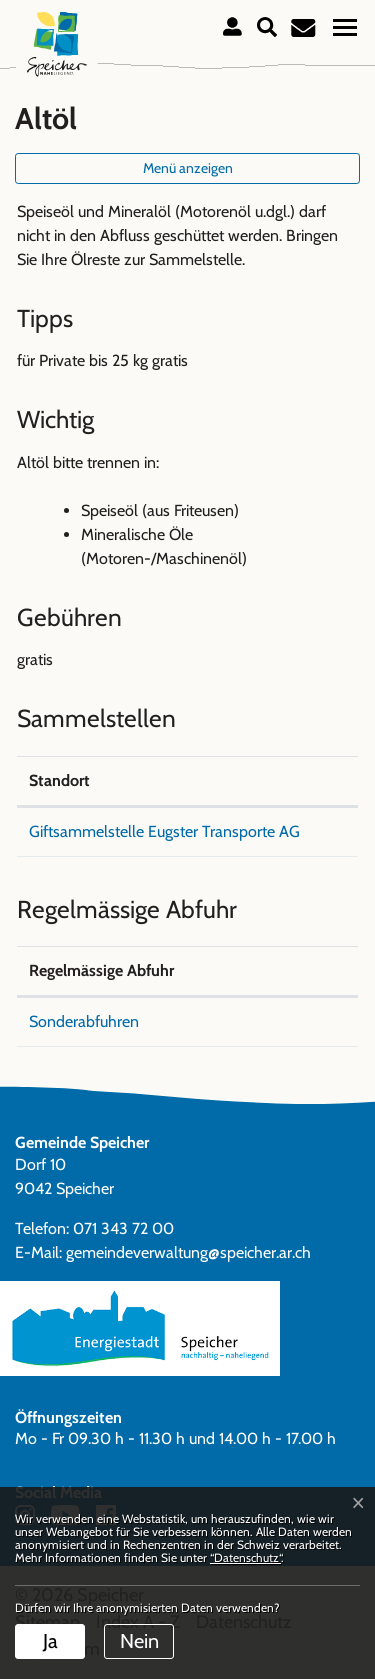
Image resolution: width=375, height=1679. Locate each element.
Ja (50, 1641)
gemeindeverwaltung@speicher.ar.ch (188, 1252)
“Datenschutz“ (245, 1557)
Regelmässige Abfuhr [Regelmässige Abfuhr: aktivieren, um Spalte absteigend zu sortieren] (101, 970)
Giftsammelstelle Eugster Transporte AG (164, 831)
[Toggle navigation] (345, 27)
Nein (139, 1641)
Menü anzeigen (188, 168)
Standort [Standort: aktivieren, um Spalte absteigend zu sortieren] (59, 780)
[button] (267, 25)
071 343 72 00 (123, 1228)
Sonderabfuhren (84, 1021)
